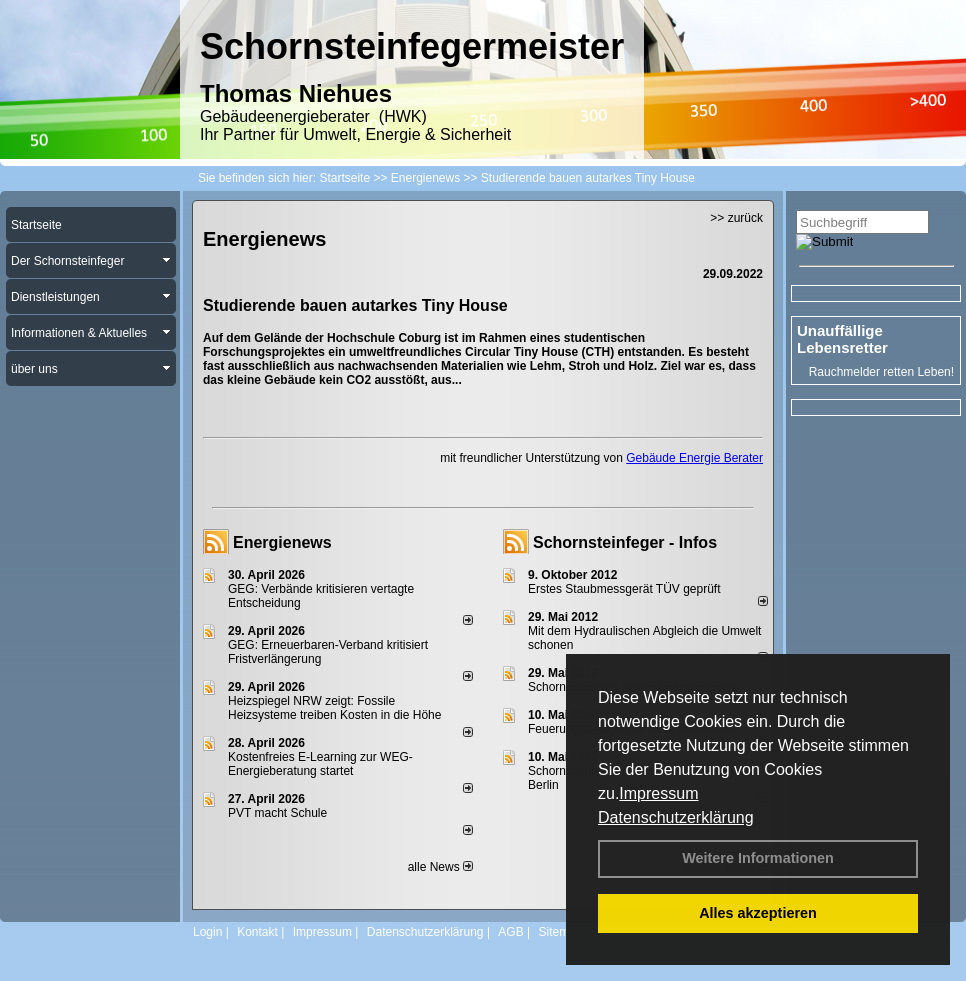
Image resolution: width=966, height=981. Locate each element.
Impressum (658, 793)
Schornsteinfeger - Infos (625, 542)
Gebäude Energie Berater (694, 458)
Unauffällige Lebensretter (842, 339)
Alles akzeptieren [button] (758, 913)
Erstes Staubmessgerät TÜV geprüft (624, 589)
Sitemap (560, 932)
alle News (440, 867)
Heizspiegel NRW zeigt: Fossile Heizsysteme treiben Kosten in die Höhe (334, 708)
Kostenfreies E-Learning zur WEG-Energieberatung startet (320, 764)
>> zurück (736, 218)
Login (207, 932)
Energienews (282, 542)
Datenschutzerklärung (676, 817)
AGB (510, 932)
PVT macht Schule (277, 813)
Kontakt (257, 932)
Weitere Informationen (758, 858)
